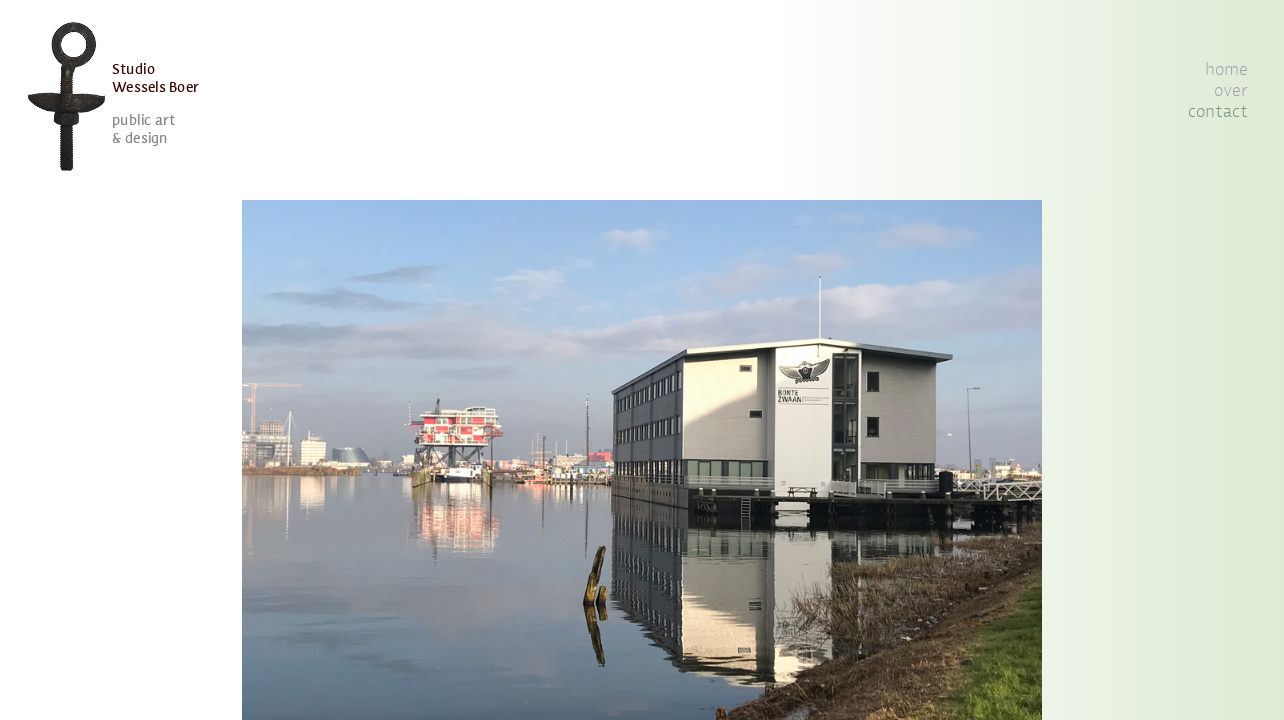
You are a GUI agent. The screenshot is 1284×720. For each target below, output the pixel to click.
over (1231, 91)
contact (1218, 112)
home (1226, 70)
